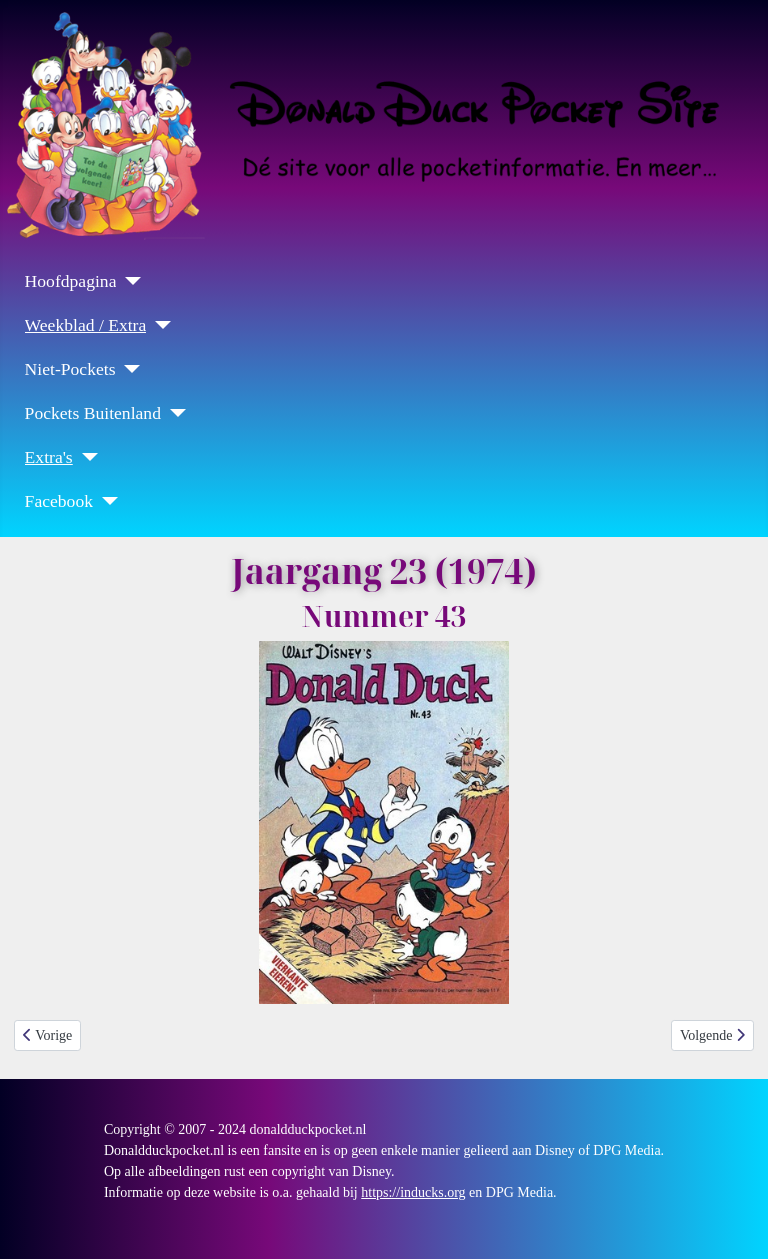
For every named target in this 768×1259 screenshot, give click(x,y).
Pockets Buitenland (93, 413)
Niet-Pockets (70, 369)
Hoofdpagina (71, 281)
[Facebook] (105, 501)
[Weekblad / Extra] (158, 325)
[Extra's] (85, 457)
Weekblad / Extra (86, 325)
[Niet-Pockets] (127, 369)
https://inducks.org (413, 1192)
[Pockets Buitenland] (173, 413)
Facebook (59, 501)
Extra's (49, 457)
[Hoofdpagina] (128, 281)
